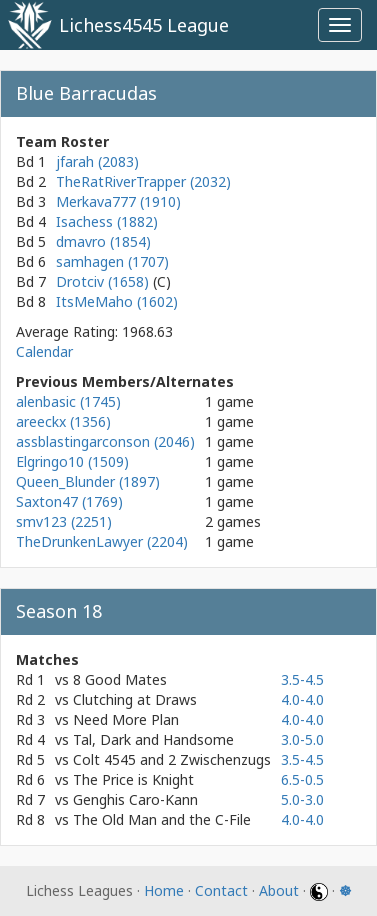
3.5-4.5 (302, 679)
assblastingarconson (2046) (105, 441)
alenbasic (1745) (68, 401)
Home (164, 890)
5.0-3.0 (302, 799)
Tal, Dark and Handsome (153, 739)
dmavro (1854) (103, 241)
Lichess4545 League (144, 25)
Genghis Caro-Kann (135, 799)
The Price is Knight (133, 779)
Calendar (44, 351)
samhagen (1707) (112, 261)
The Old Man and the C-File (162, 819)
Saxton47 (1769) (69, 501)
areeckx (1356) (63, 421)
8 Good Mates (120, 679)
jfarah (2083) (97, 161)
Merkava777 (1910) (118, 201)
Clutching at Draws (135, 699)
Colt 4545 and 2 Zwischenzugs (172, 759)
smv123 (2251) (64, 521)
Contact (221, 890)
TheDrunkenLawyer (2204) (102, 541)
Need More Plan (126, 719)
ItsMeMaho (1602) (117, 301)
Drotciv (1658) (104, 281)
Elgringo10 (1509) (72, 461)
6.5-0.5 (302, 779)
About (279, 890)
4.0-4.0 (302, 699)
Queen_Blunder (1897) (88, 481)
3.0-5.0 (302, 739)
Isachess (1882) (107, 221)
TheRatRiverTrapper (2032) (143, 181)
